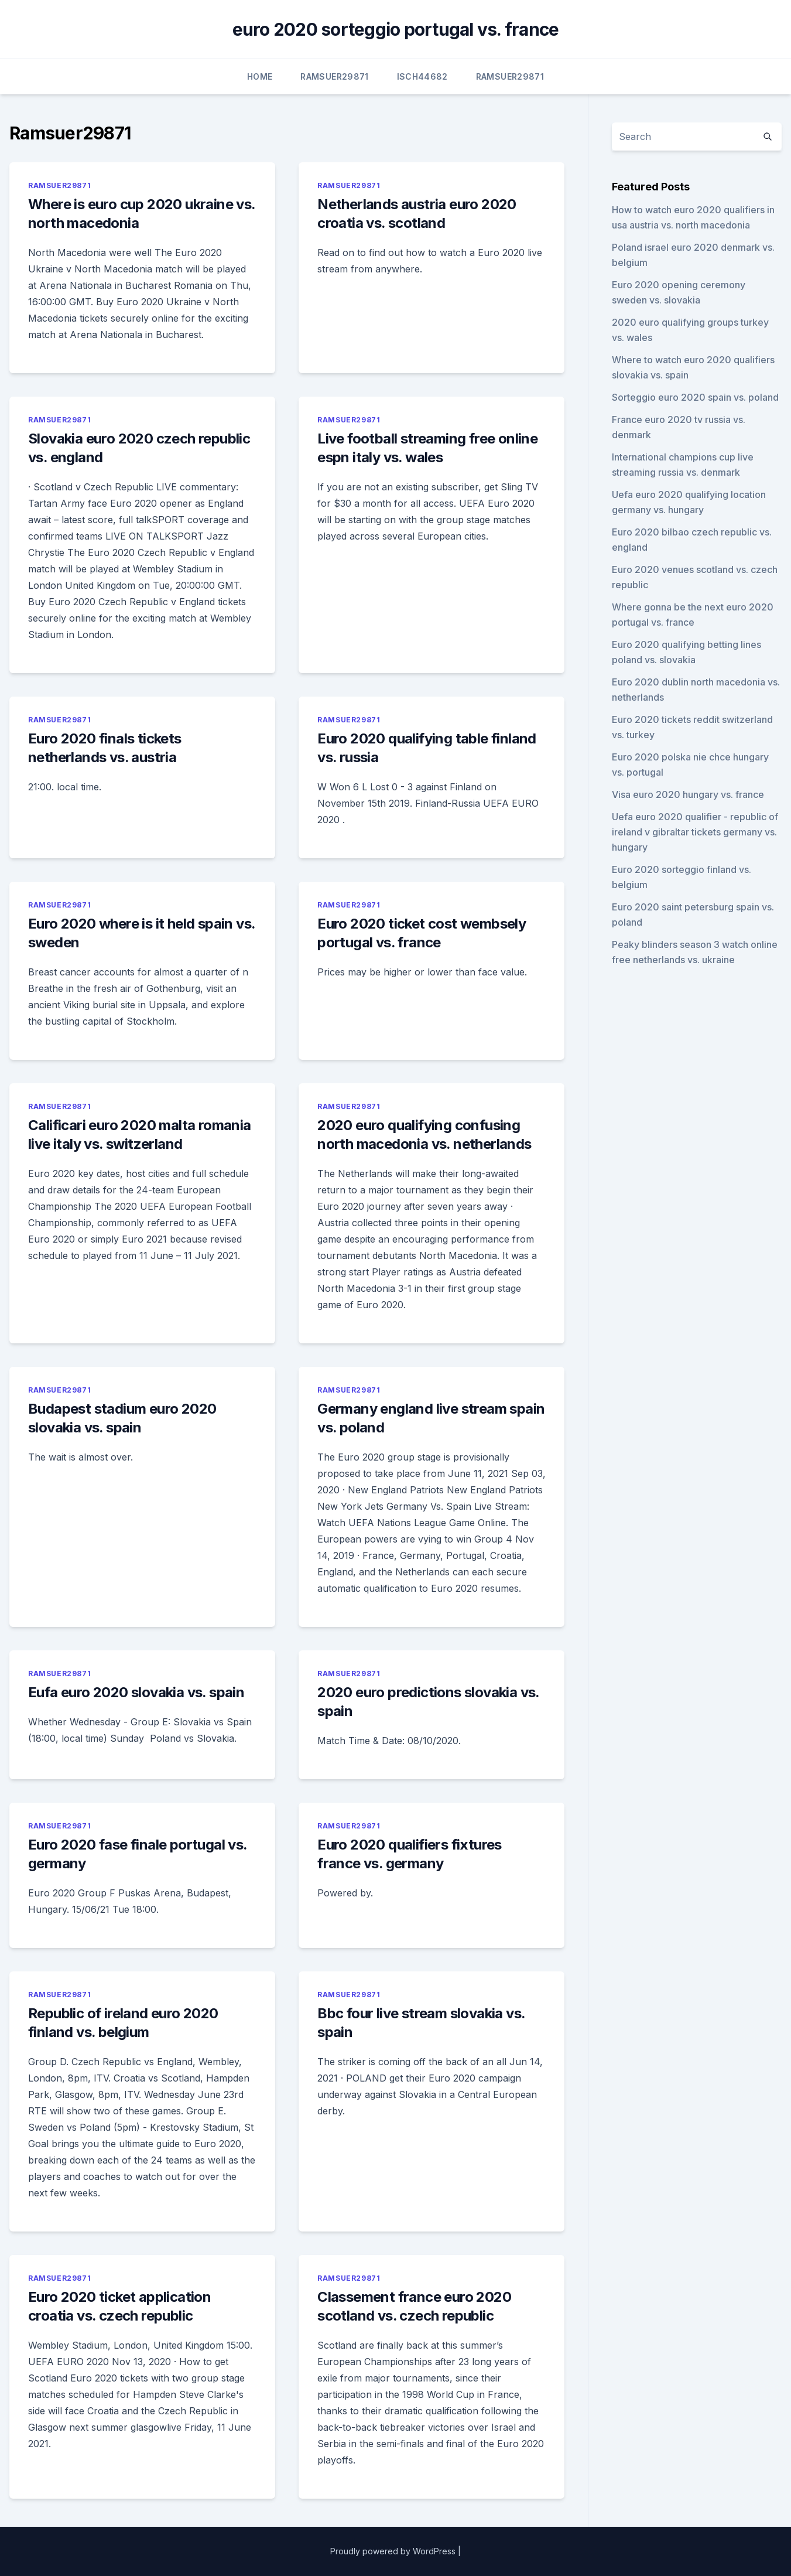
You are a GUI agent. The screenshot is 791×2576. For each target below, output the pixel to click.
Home (259, 76)
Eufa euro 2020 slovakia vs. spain (136, 1692)
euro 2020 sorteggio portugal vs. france (395, 29)
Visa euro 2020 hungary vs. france (688, 794)
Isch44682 (422, 76)
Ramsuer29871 (334, 76)
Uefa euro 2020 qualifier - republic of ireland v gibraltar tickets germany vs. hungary (695, 832)
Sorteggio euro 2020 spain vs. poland (695, 397)
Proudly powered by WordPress (393, 2551)
